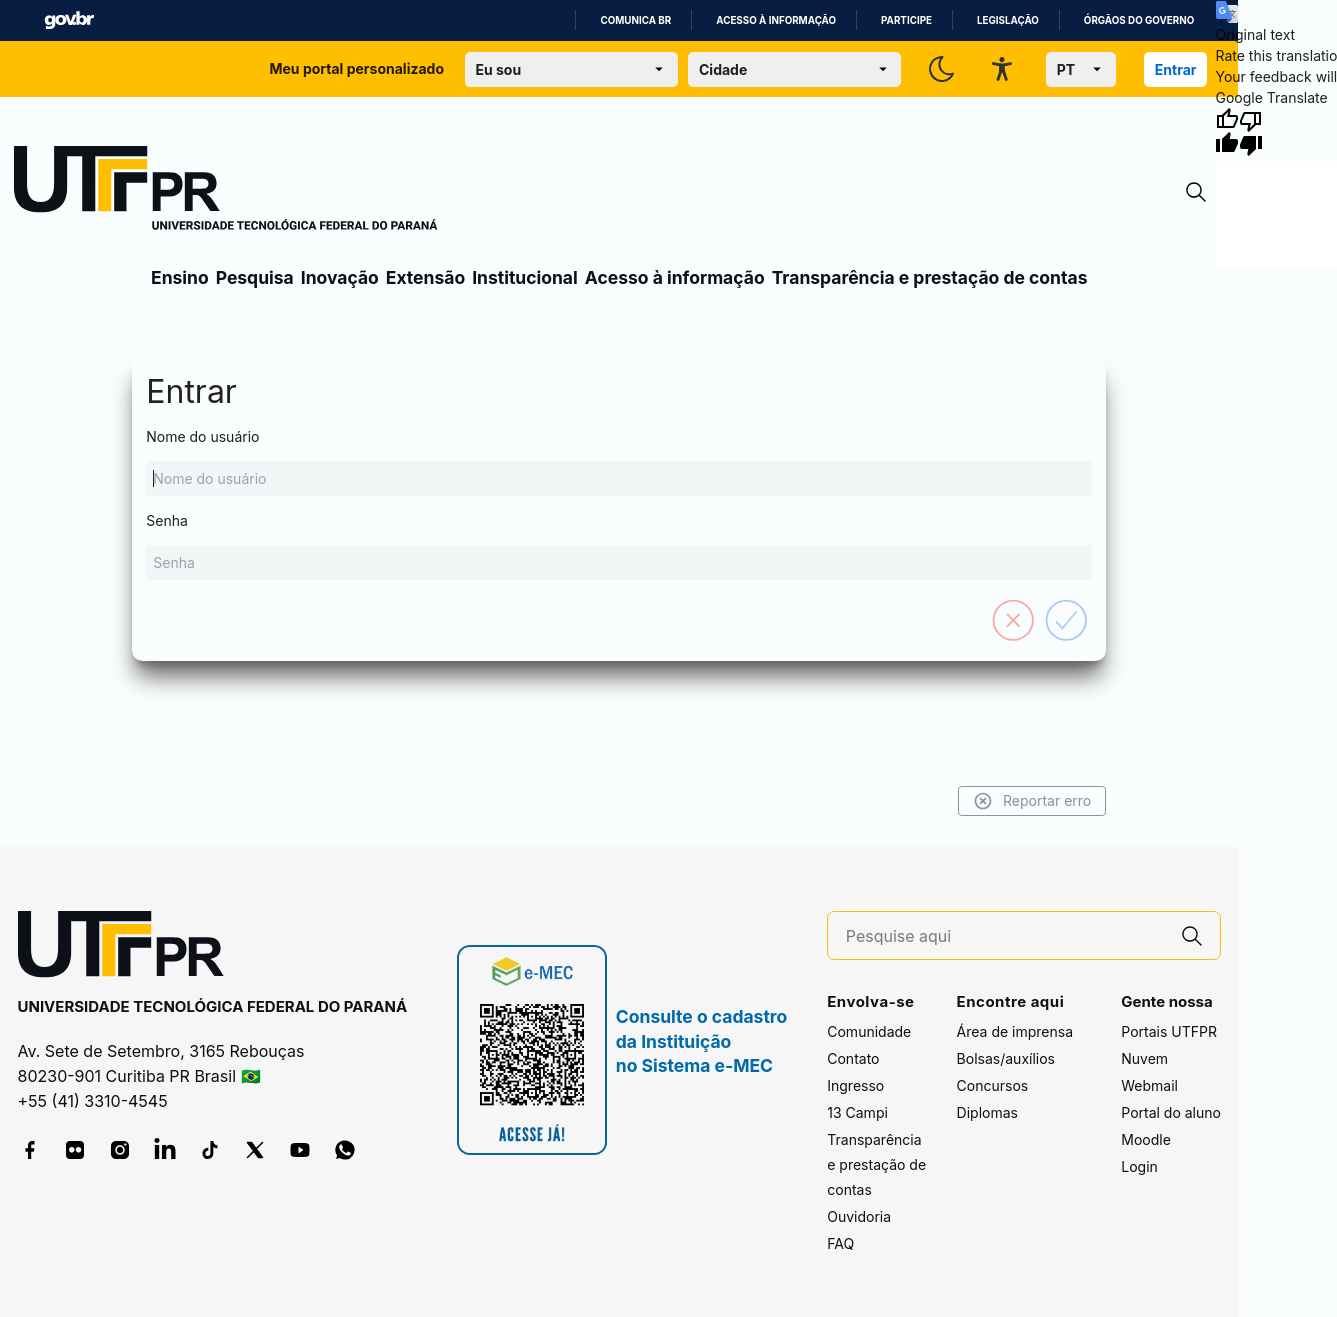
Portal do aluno (1171, 1112)
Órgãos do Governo (1139, 20)
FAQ (840, 1243)
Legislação (1008, 20)
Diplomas (987, 1112)
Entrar (1176, 69)
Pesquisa (255, 277)
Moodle (1146, 1139)
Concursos (993, 1085)
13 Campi (857, 1112)
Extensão (425, 277)
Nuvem (1144, 1058)
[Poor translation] (1251, 132)
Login (1139, 1166)
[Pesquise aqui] (1005, 936)
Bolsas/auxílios (1006, 1058)
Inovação (340, 277)
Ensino (180, 277)
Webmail (1149, 1085)
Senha (619, 546)
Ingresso (855, 1085)
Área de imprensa (1015, 1031)
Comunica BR (635, 20)
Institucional (525, 277)
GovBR (69, 20)
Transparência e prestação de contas (930, 277)
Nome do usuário (619, 462)
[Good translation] (1227, 132)
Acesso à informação (776, 20)
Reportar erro (1032, 801)
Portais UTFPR (1169, 1031)
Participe (906, 20)
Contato (853, 1058)
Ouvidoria (859, 1216)
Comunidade (869, 1031)
